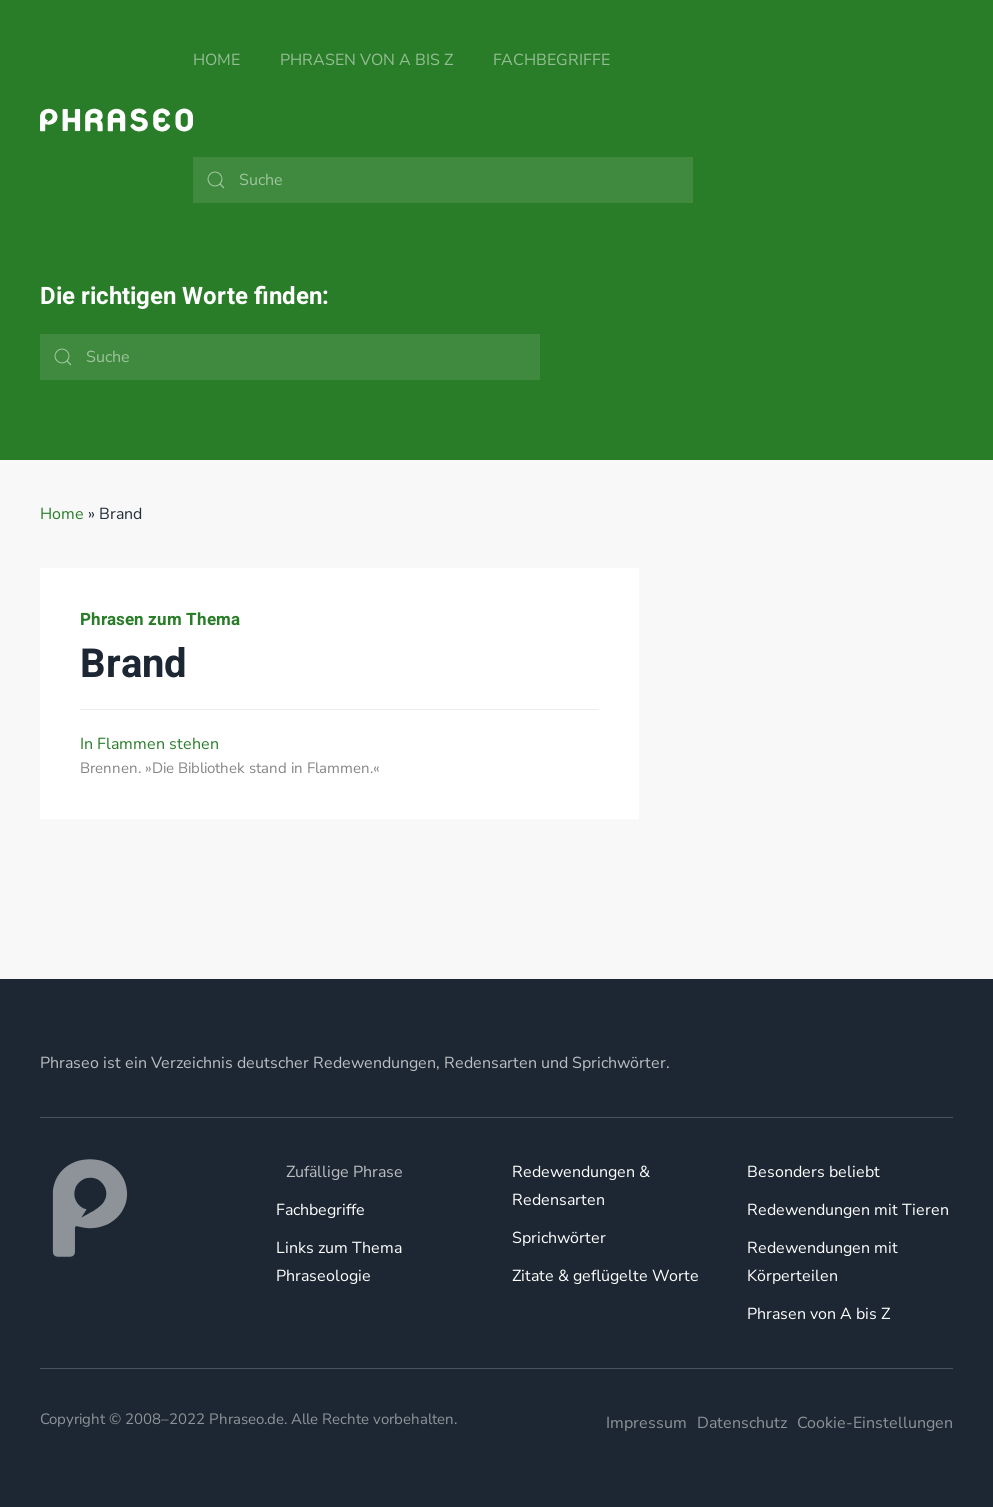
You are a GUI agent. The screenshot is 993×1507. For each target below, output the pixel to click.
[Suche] (443, 180)
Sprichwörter (559, 1238)
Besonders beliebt (813, 1172)
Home (216, 60)
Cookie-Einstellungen (875, 1423)
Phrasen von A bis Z (366, 60)
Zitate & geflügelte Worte (605, 1276)
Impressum (646, 1423)
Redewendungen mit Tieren (848, 1210)
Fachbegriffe (551, 60)
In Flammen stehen (149, 744)
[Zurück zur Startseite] (116, 120)
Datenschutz (742, 1423)
